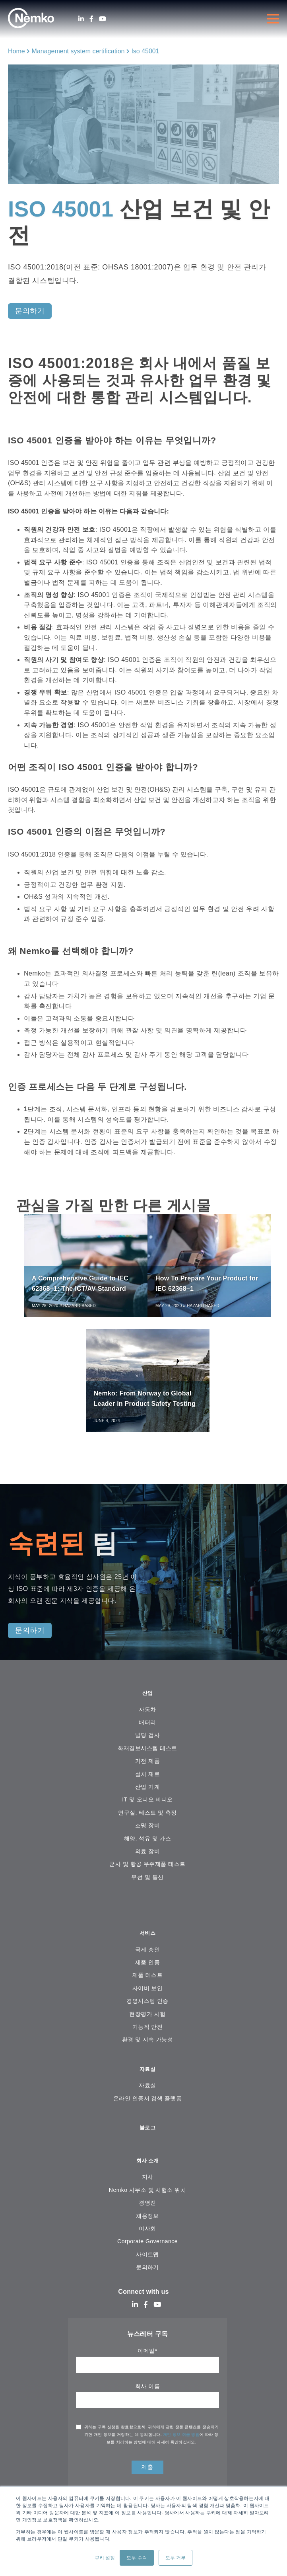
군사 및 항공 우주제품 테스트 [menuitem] (147, 1873)
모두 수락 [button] (136, 2557)
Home (16, 51)
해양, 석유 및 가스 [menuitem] (147, 1847)
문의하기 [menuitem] (147, 2282)
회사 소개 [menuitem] (147, 2175)
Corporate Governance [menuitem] (147, 2256)
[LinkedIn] (81, 19)
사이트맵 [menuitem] (147, 2269)
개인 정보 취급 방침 (181, 2449)
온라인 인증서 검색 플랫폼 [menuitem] (147, 2111)
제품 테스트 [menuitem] (147, 1986)
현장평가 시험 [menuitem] (147, 2025)
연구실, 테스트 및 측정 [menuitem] (147, 1822)
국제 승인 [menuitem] (147, 1960)
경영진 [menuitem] (147, 2218)
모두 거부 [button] (175, 2557)
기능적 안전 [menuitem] (147, 2037)
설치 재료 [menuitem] (147, 1783)
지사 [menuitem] (147, 2192)
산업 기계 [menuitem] (147, 1796)
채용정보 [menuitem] (147, 2231)
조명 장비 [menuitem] (147, 1835)
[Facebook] (91, 19)
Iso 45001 (145, 51)
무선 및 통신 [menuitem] (147, 1886)
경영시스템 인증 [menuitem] (147, 2011)
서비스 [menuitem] (147, 1943)
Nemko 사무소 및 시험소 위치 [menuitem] (147, 2205)
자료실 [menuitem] (147, 2080)
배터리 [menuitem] (147, 1732)
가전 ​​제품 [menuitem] (147, 1770)
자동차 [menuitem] (147, 1718)
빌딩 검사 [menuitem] (147, 1744)
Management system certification (78, 51)
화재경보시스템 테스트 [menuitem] (147, 1757)
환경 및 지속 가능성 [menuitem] (147, 2050)
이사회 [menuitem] (147, 2243)
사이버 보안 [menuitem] (147, 1999)
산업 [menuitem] (147, 1701)
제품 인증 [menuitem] (147, 1973)
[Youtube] (102, 19)
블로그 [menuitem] (147, 2140)
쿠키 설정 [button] (105, 2557)
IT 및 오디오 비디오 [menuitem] (147, 1809)
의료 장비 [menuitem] (147, 1861)
